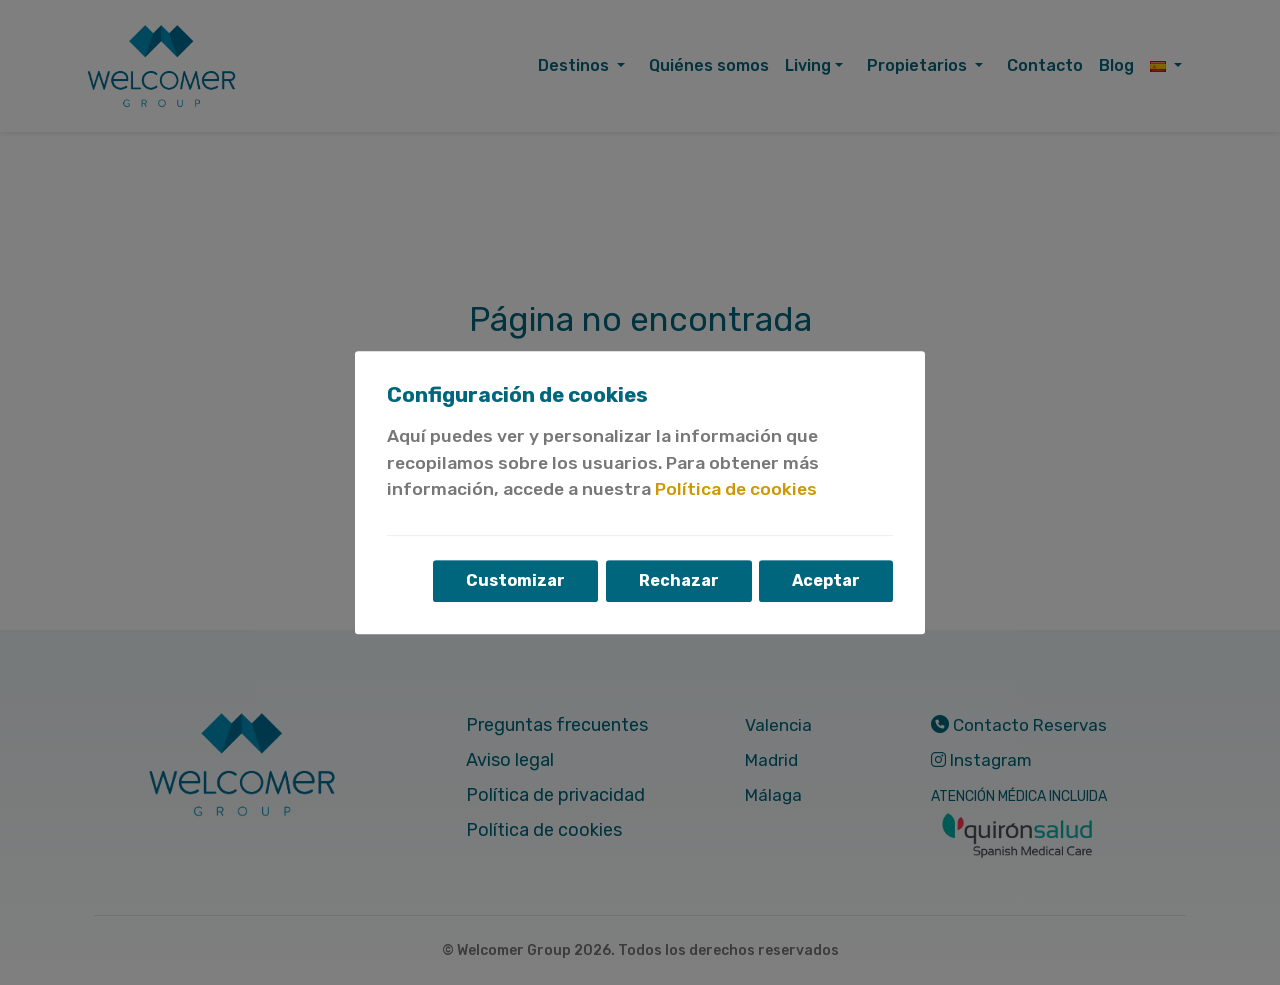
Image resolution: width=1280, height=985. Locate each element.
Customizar (514, 580)
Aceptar (826, 580)
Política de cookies (736, 490)
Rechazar (678, 580)
